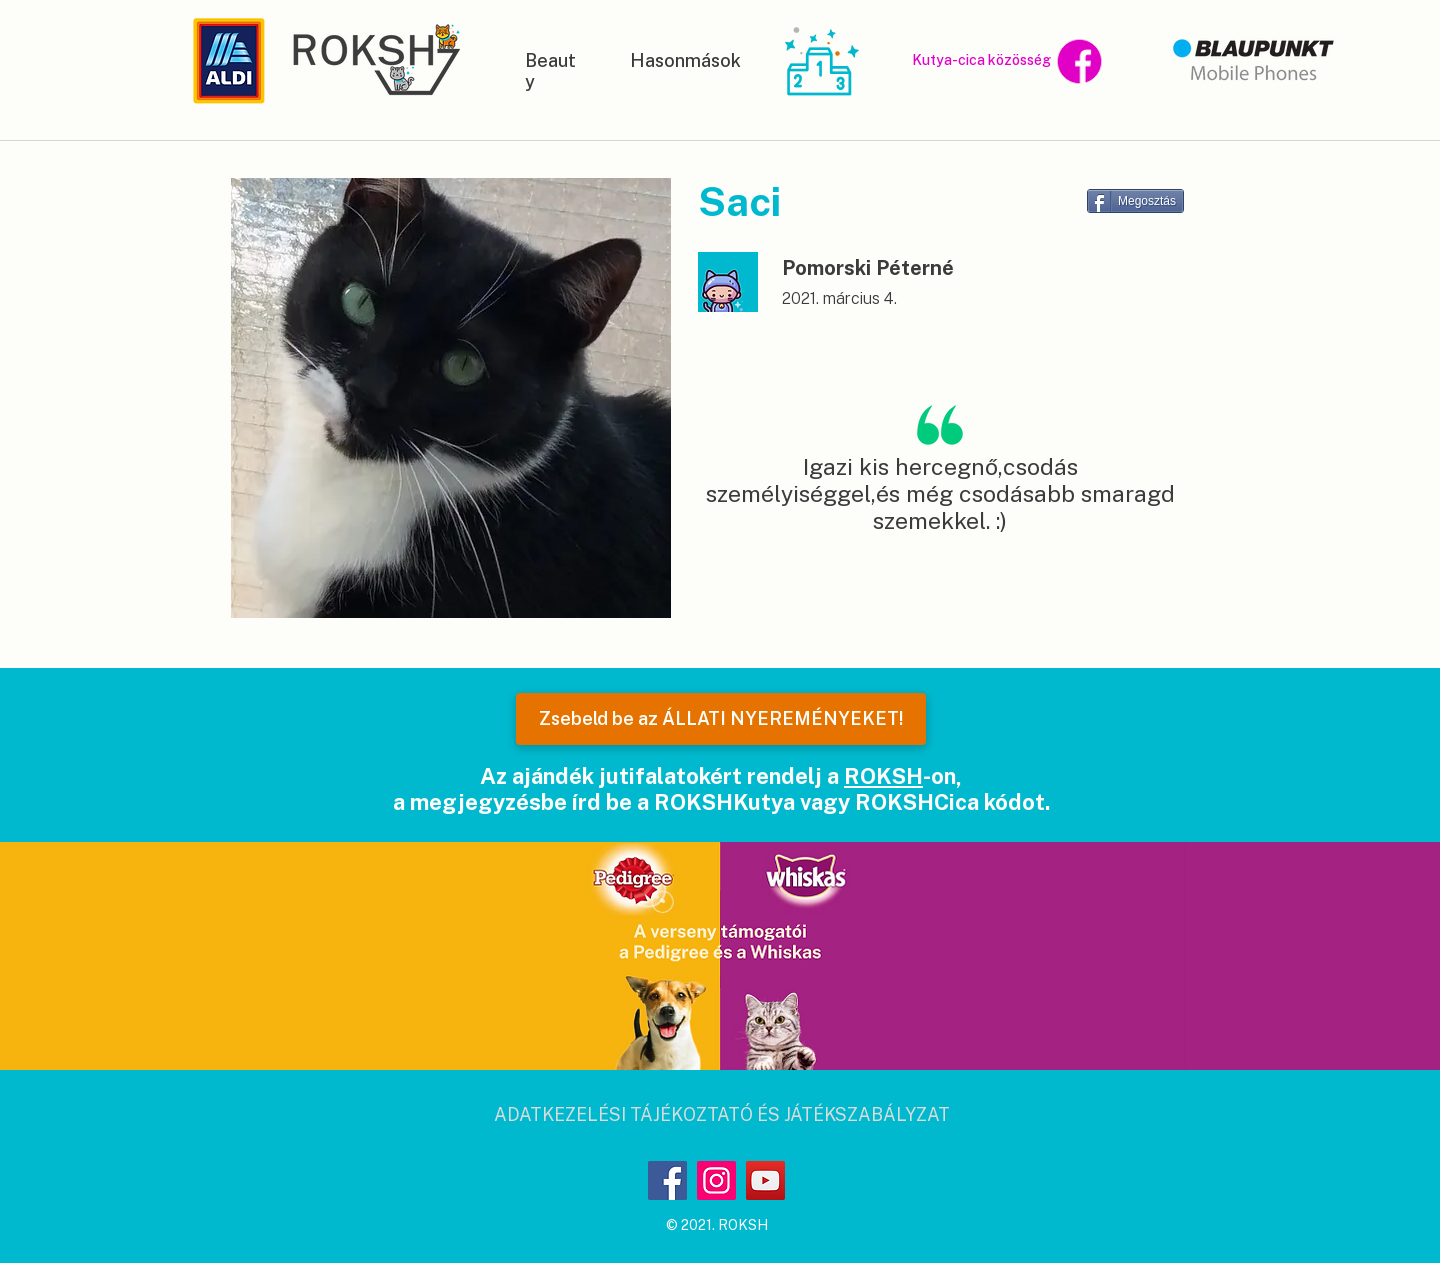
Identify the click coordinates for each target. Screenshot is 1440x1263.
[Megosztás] (1135, 201)
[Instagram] (716, 1180)
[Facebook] (667, 1180)
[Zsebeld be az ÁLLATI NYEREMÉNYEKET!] (721, 719)
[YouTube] (765, 1180)
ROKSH (883, 776)
